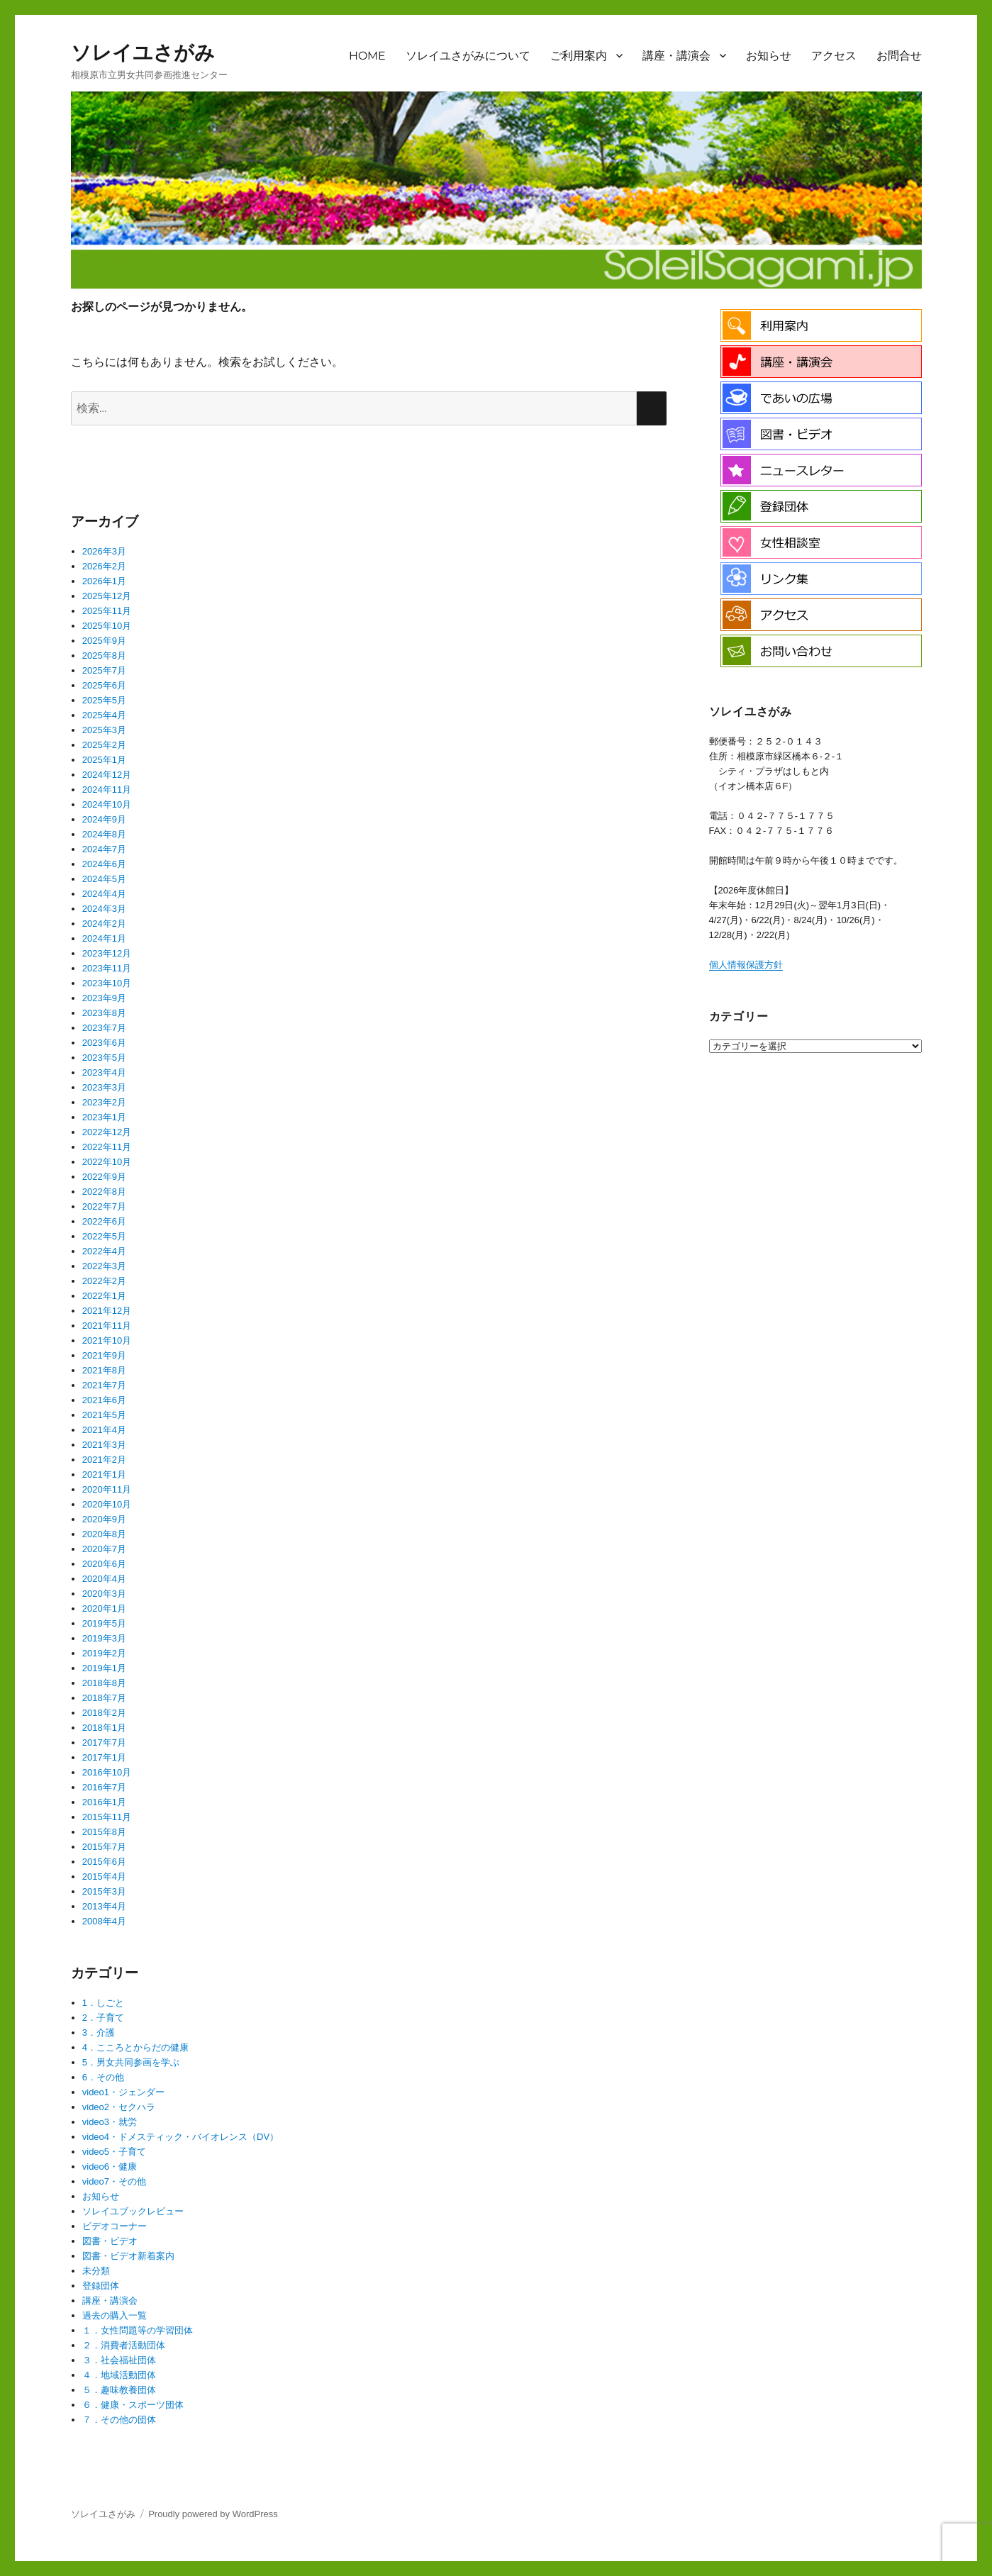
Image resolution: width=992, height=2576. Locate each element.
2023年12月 (106, 953)
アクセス (834, 55)
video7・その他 (114, 2181)
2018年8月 (104, 1683)
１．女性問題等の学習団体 (137, 2330)
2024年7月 (104, 849)
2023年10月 (106, 983)
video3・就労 (109, 2122)
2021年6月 (104, 1400)
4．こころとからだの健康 (135, 2047)
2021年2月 (104, 1459)
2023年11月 (106, 968)
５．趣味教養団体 (119, 2390)
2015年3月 (104, 1891)
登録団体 (100, 2285)
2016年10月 (106, 1772)
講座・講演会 (676, 55)
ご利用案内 (578, 55)
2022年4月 (104, 1251)
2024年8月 (104, 834)
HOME (367, 55)
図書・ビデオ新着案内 (128, 2256)
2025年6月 (104, 685)
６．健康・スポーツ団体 (133, 2404)
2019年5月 (104, 1623)
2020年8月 (104, 1534)
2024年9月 (104, 819)
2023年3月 (104, 1087)
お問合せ (899, 55)
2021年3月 (104, 1444)
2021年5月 (104, 1415)
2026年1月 (104, 581)
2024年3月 (104, 908)
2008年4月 (104, 1921)
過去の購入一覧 (114, 2315)
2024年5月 (104, 879)
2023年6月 (104, 1042)
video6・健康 (109, 2166)
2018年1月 (104, 1727)
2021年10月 (106, 1340)
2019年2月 (104, 1653)
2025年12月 (106, 596)
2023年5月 (104, 1057)
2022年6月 (104, 1221)
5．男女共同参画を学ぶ (130, 2062)
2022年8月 (104, 1191)
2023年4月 (104, 1072)
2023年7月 (104, 1027)
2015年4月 (104, 1876)
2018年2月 (104, 1712)
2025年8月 (104, 655)
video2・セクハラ (118, 2107)
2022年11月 (106, 1147)
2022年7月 (104, 1206)
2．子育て (103, 2017)
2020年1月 (104, 1608)
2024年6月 (104, 864)
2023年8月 (104, 1013)
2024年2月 (104, 923)
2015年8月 (104, 1832)
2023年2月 (104, 1102)
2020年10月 (106, 1504)
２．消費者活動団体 (123, 2345)
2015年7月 (104, 1846)
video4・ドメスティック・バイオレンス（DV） (180, 2136)
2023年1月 (104, 1117)
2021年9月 (104, 1355)
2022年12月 (106, 1132)
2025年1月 (104, 759)
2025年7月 (104, 670)
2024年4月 (104, 893)
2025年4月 (104, 715)
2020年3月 (104, 1593)
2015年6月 (104, 1861)
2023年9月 (104, 998)
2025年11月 (106, 611)
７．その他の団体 (119, 2419)
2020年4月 (104, 1578)
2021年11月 (106, 1325)
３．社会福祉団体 (119, 2360)
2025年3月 (104, 730)
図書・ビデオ (110, 2241)
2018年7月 (104, 1698)
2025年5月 (104, 700)
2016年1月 (104, 1802)
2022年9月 (104, 1176)
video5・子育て (114, 2151)
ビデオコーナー (114, 2226)
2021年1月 (104, 1474)
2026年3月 (104, 551)
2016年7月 (104, 1787)
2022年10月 (106, 1161)
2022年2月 (104, 1281)
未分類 (96, 2270)
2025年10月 (106, 625)
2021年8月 (104, 1370)
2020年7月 (104, 1549)
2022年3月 (104, 1266)
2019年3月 (104, 1638)
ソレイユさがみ (143, 52)
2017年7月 (104, 1742)
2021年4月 (104, 1429)
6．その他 (103, 2077)
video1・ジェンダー (123, 2092)
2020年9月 (104, 1519)
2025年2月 (104, 745)
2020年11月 (106, 1489)
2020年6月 (104, 1564)
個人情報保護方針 (746, 964)
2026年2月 (104, 566)
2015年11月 (106, 1817)
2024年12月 (106, 774)
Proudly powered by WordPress (213, 2514)
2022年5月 (104, 1236)
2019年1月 (104, 1668)
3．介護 (98, 2032)
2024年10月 (106, 804)
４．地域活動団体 (119, 2375)
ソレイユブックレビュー (133, 2211)
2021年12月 (106, 1310)
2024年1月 (104, 938)
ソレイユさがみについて (468, 55)
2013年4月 (104, 1906)
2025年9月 (104, 640)
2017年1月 (104, 1757)
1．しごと (103, 2002)
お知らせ (768, 55)
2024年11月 (106, 789)
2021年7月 (104, 1385)
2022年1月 (104, 1295)
